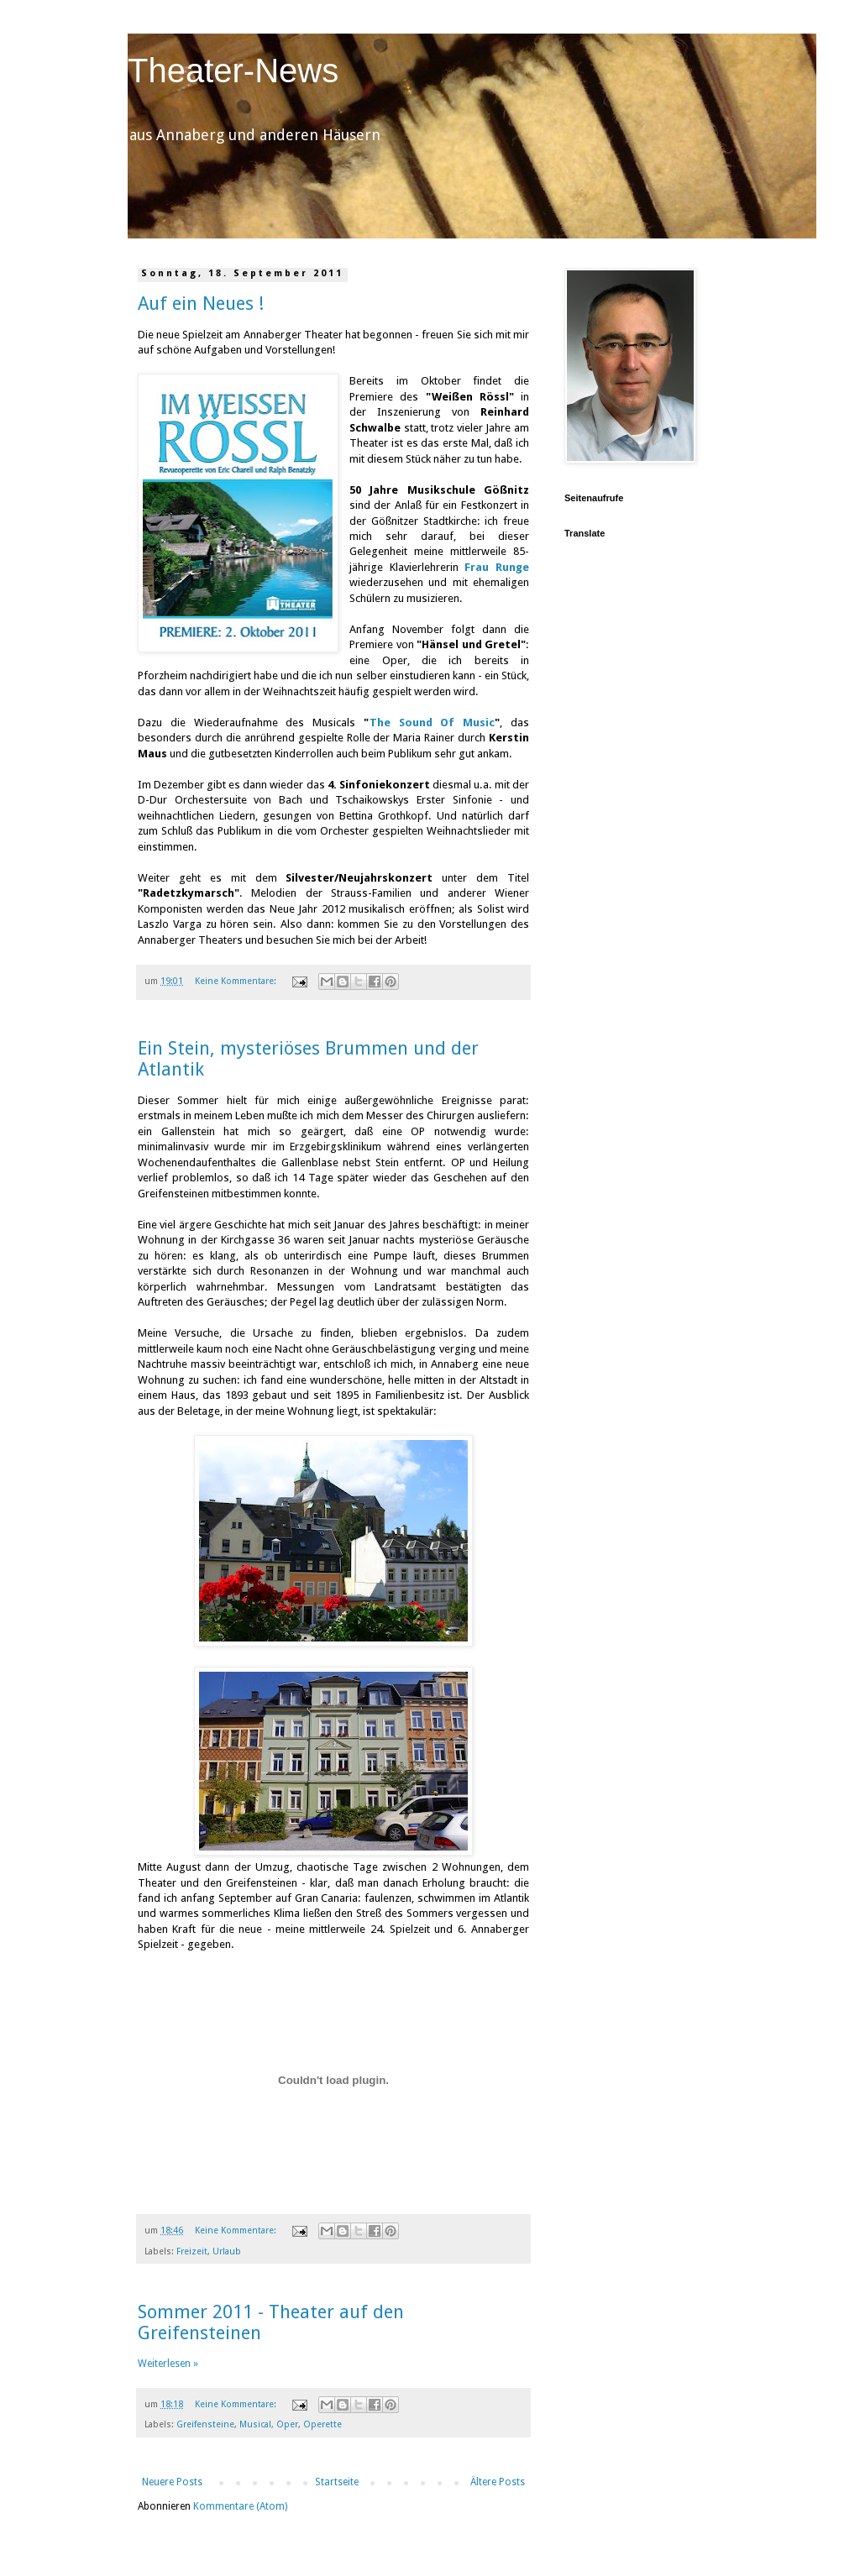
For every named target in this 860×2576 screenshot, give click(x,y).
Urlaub (226, 2251)
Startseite (337, 2482)
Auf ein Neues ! (201, 303)
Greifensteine (205, 2424)
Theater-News (233, 70)
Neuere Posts (172, 2482)
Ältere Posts (497, 2482)
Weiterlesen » (168, 2363)
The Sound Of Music (432, 722)
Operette (322, 2424)
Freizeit (191, 2251)
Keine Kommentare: (237, 981)
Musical (255, 2424)
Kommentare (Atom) (240, 2506)
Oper (287, 2424)
